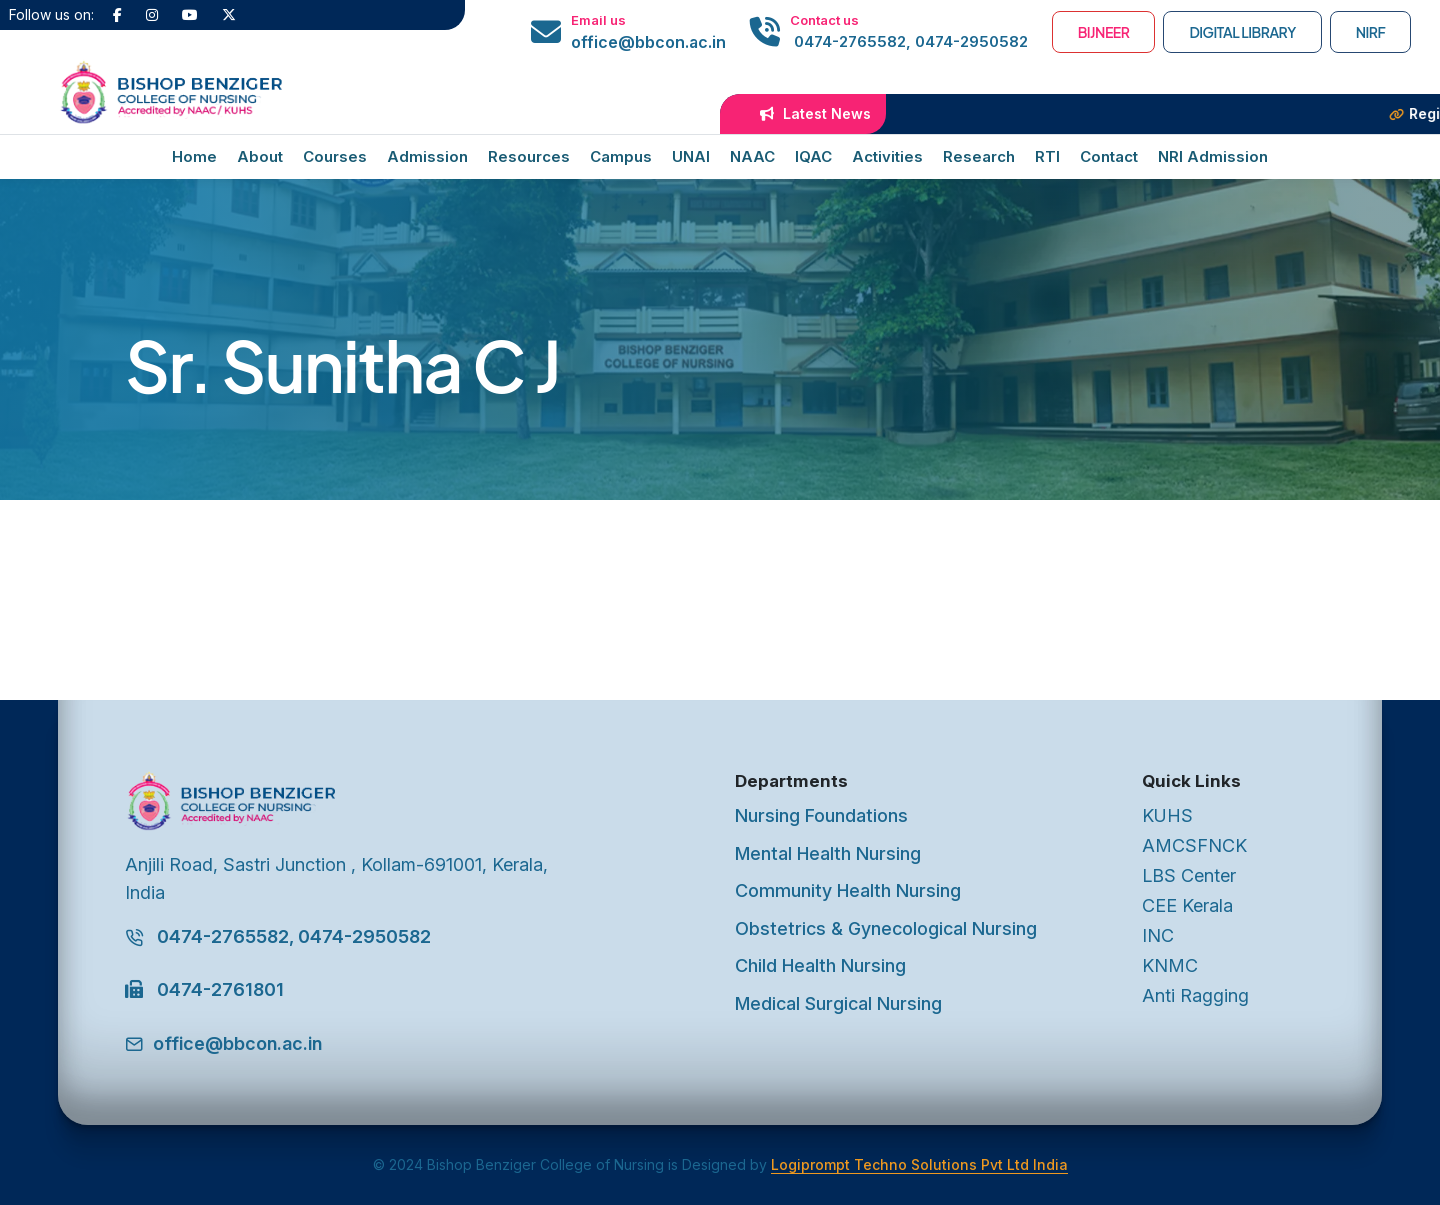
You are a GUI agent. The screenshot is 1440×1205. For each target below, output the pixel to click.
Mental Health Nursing (828, 853)
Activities (887, 156)
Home (194, 156)
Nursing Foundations (821, 815)
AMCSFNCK (1194, 845)
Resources (529, 156)
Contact (1109, 156)
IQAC (813, 156)
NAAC (752, 156)
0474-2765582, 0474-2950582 (909, 41)
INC (1158, 935)
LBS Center (1189, 875)
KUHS (1167, 815)
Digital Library (1242, 32)
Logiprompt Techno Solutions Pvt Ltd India (919, 1164)
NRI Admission (1213, 156)
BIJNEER (1104, 32)
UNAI (691, 156)
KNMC (1170, 965)
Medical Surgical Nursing (838, 1003)
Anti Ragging (1195, 995)
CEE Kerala (1187, 905)
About (260, 156)
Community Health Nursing (848, 890)
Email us (598, 20)
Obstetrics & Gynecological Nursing (886, 928)
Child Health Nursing (820, 965)
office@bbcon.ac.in (648, 42)
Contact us (824, 20)
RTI (1047, 156)
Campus (621, 156)
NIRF (1371, 32)
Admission (427, 156)
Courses (335, 156)
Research (979, 156)
